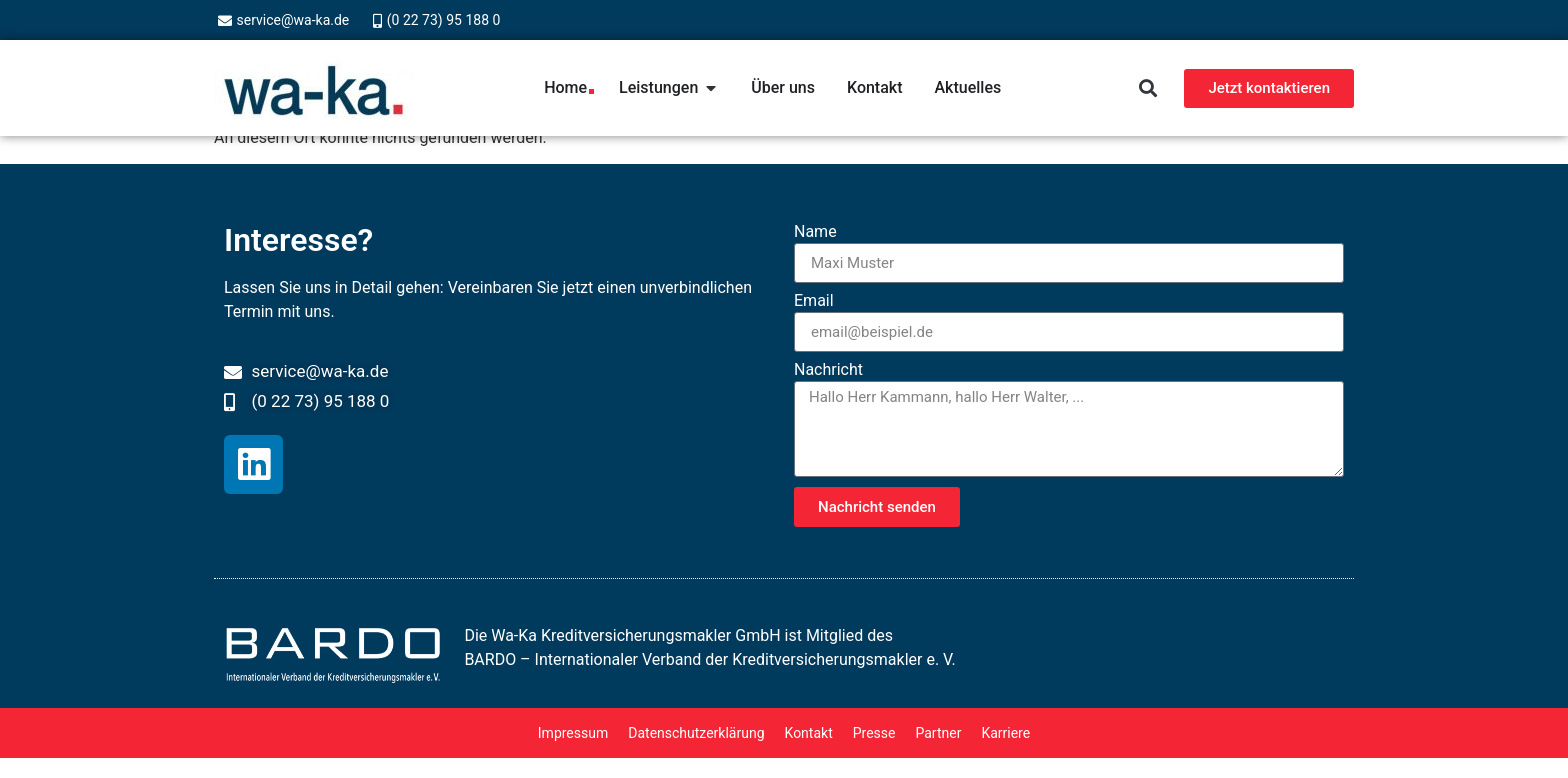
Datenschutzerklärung (696, 733)
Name (815, 232)
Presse (874, 733)
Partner (938, 733)
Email (814, 301)
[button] (1147, 88)
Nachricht (828, 370)
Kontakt (809, 733)
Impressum (573, 733)
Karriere (1005, 733)
